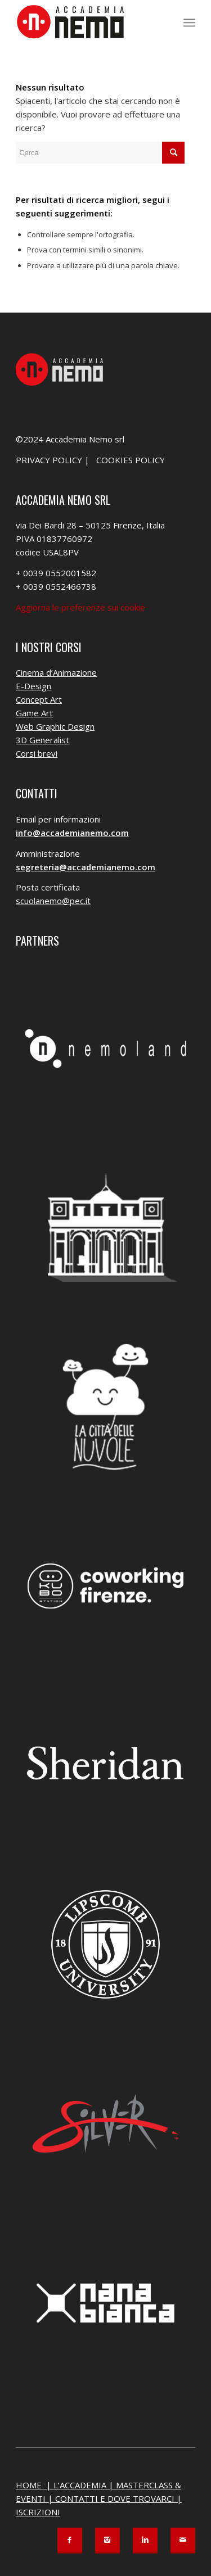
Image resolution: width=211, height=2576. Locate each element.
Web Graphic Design (55, 726)
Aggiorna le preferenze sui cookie (80, 607)
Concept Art (39, 699)
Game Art (34, 712)
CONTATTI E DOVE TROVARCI (114, 2498)
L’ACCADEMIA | (84, 2485)
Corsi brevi (36, 753)
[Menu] (189, 22)
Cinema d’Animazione (56, 672)
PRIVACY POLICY (49, 460)
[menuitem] (189, 22)
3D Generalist (42, 739)
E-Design (33, 686)
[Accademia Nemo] (87, 22)
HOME (30, 2485)
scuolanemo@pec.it (53, 900)
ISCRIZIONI (38, 2512)
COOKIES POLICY (130, 460)
